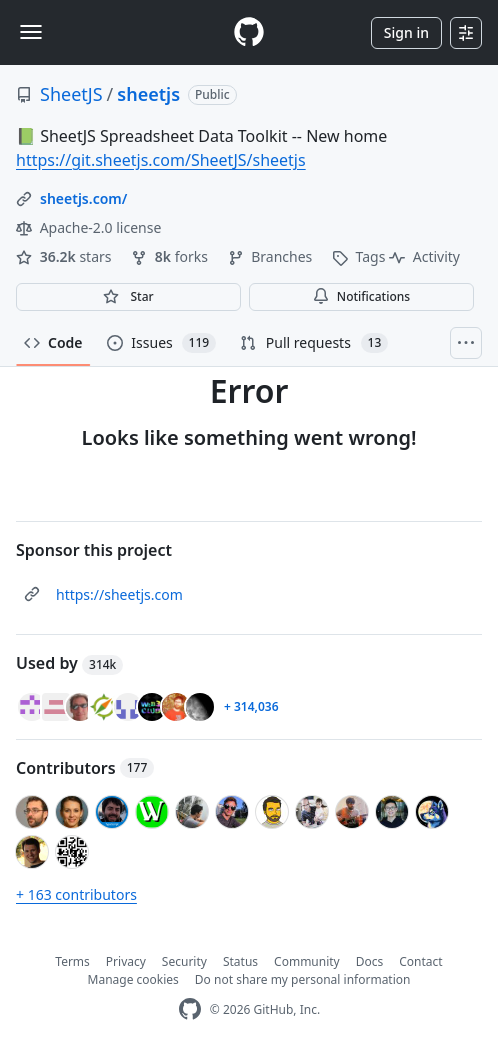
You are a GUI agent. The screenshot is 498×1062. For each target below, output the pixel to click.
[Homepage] (249, 32)
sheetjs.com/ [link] (83, 198)
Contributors (85, 768)
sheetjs (148, 94)
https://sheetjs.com (119, 594)
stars (65, 256)
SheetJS (71, 94)
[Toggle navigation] (31, 32)
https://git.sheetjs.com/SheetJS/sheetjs (161, 160)
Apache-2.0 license (88, 227)
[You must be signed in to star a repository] (128, 297)
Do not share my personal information (303, 979)
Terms (72, 961)
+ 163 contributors (76, 894)
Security (184, 961)
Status (240, 961)
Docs (370, 961)
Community (307, 961)
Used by (69, 663)
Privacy (126, 961)
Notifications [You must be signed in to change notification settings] (361, 296)
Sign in (406, 32)
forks (171, 256)
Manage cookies (133, 979)
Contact (420, 961)
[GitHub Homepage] (190, 1009)
